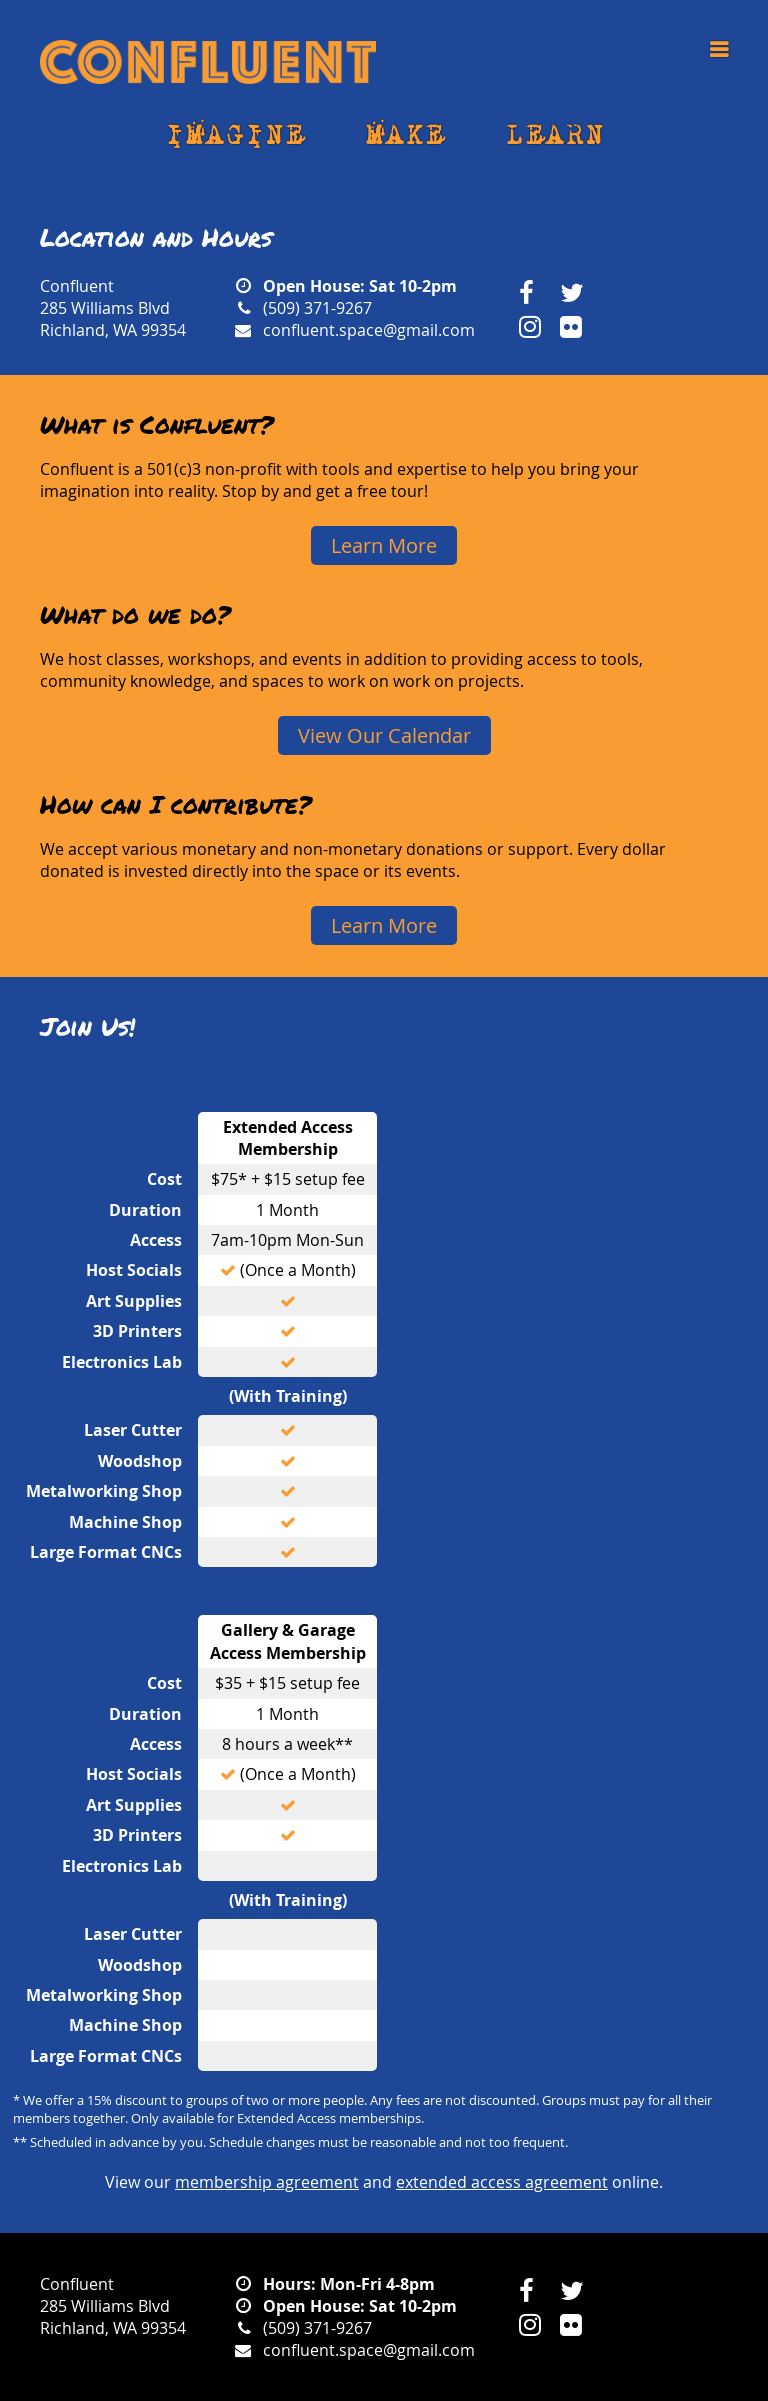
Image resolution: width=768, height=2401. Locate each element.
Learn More (384, 545)
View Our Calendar (384, 735)
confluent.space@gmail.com (369, 330)
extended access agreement (502, 2182)
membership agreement (267, 2182)
